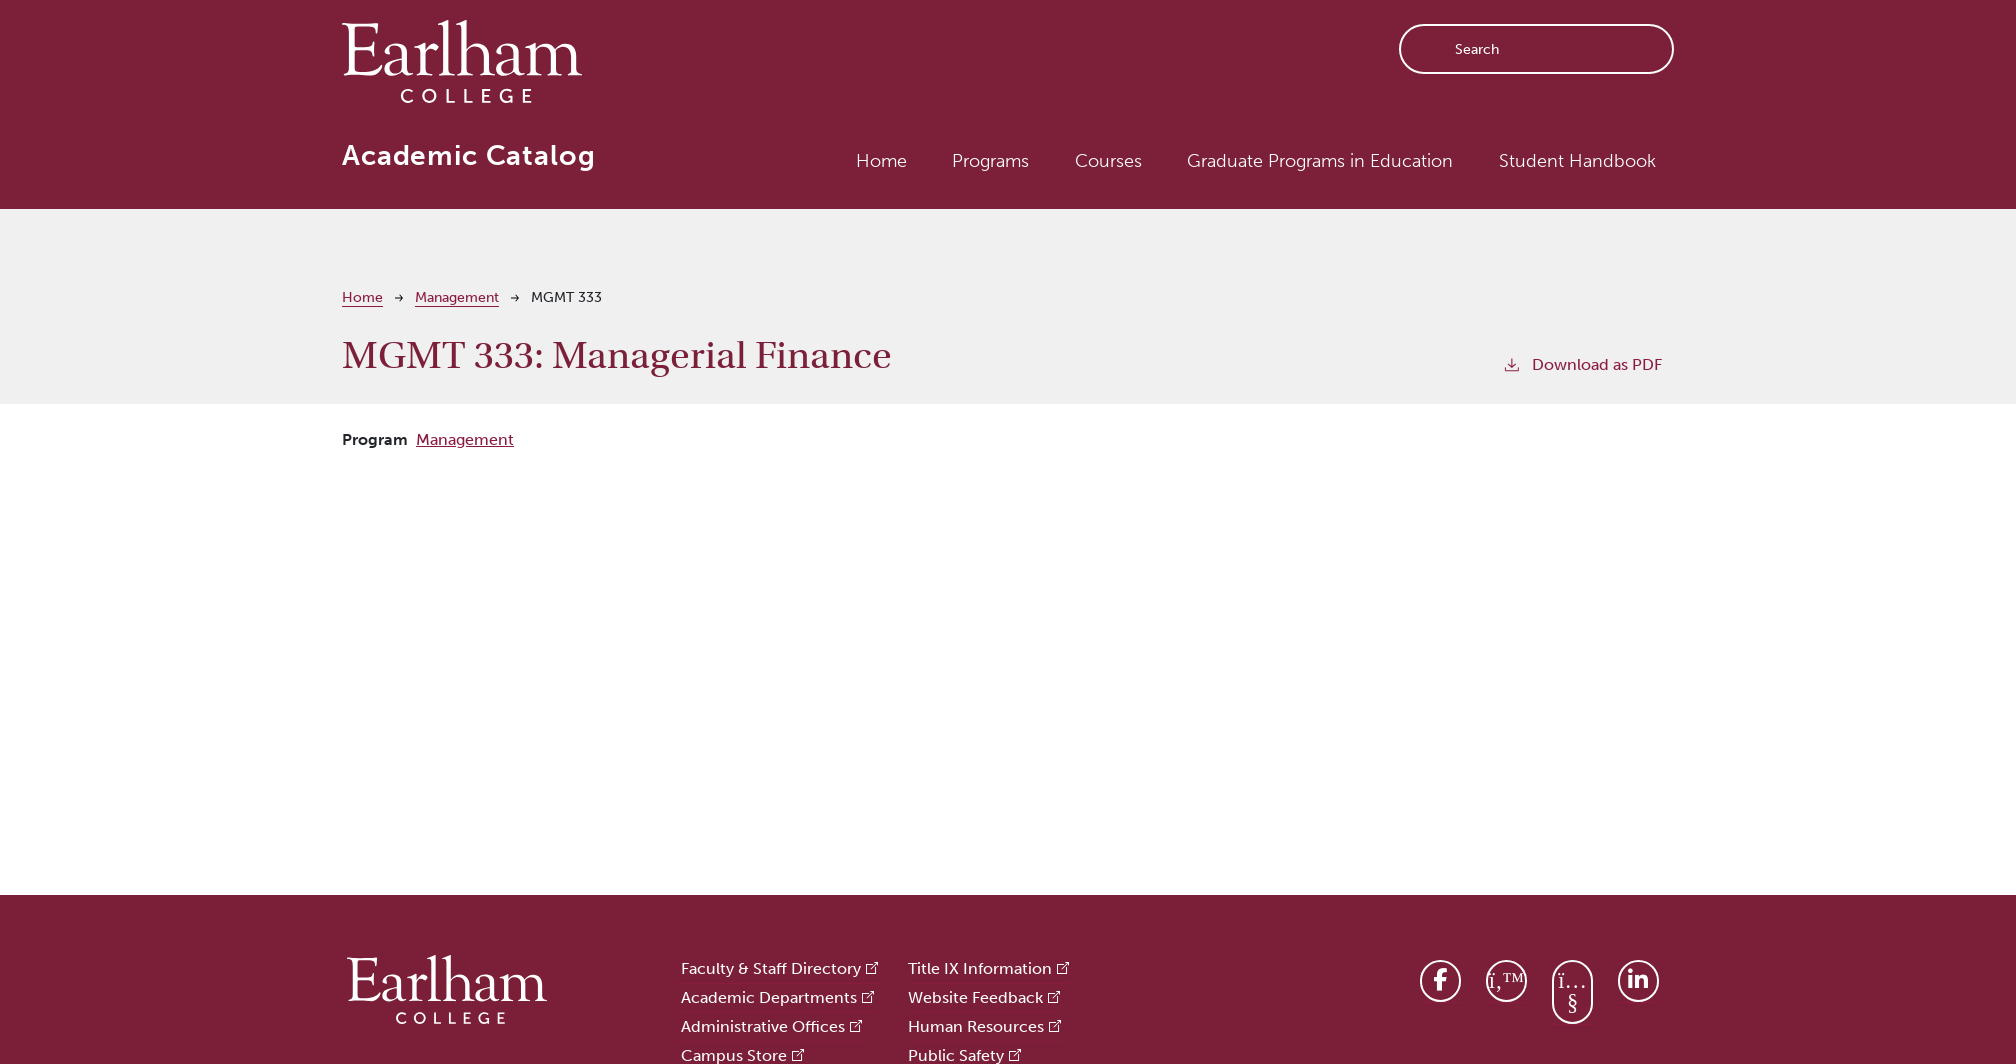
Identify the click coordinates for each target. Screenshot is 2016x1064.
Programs (990, 161)
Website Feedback (975, 997)
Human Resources (976, 1026)
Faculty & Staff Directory (771, 968)
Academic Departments (769, 997)
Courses (1108, 161)
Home (881, 161)
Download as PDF (1582, 363)
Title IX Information (980, 968)
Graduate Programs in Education (1320, 161)
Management (457, 297)
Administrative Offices (763, 1026)
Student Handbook (1577, 161)
